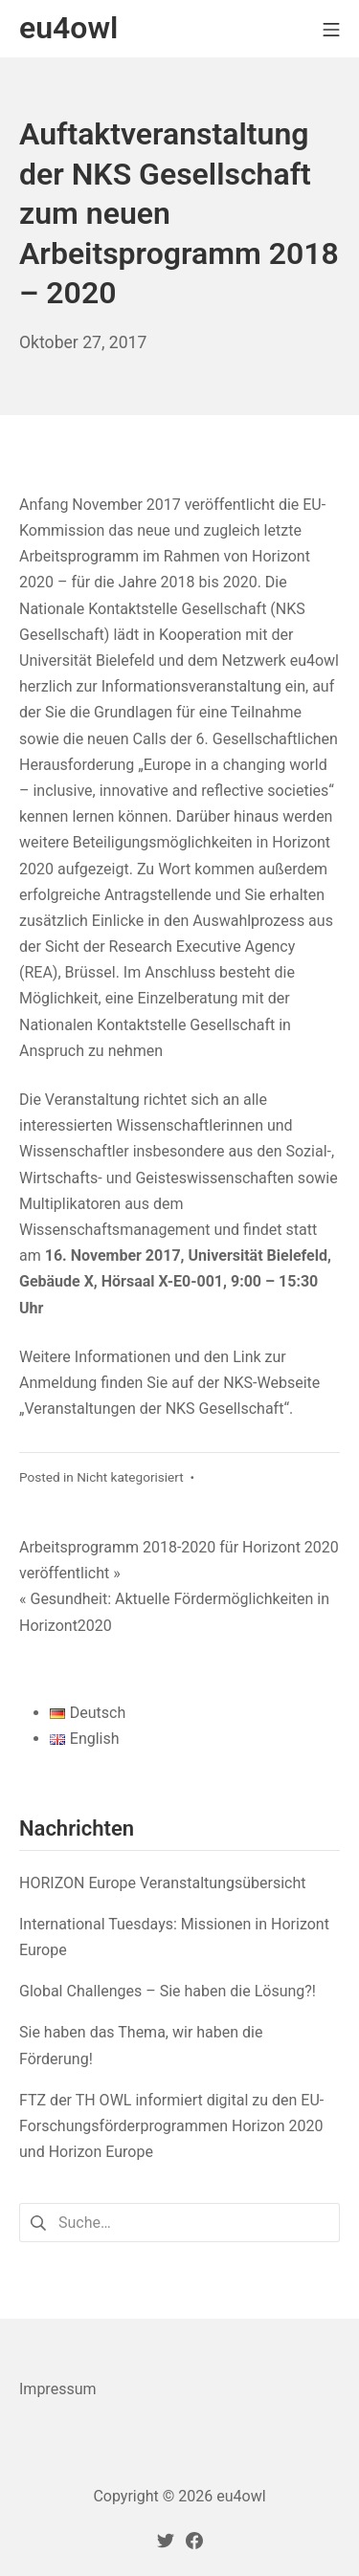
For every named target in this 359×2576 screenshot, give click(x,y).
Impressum (58, 2389)
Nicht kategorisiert (130, 1477)
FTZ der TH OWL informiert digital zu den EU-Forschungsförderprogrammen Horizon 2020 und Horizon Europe (171, 2126)
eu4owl (240, 2496)
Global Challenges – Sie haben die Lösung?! (167, 1991)
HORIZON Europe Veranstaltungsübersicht (162, 1883)
